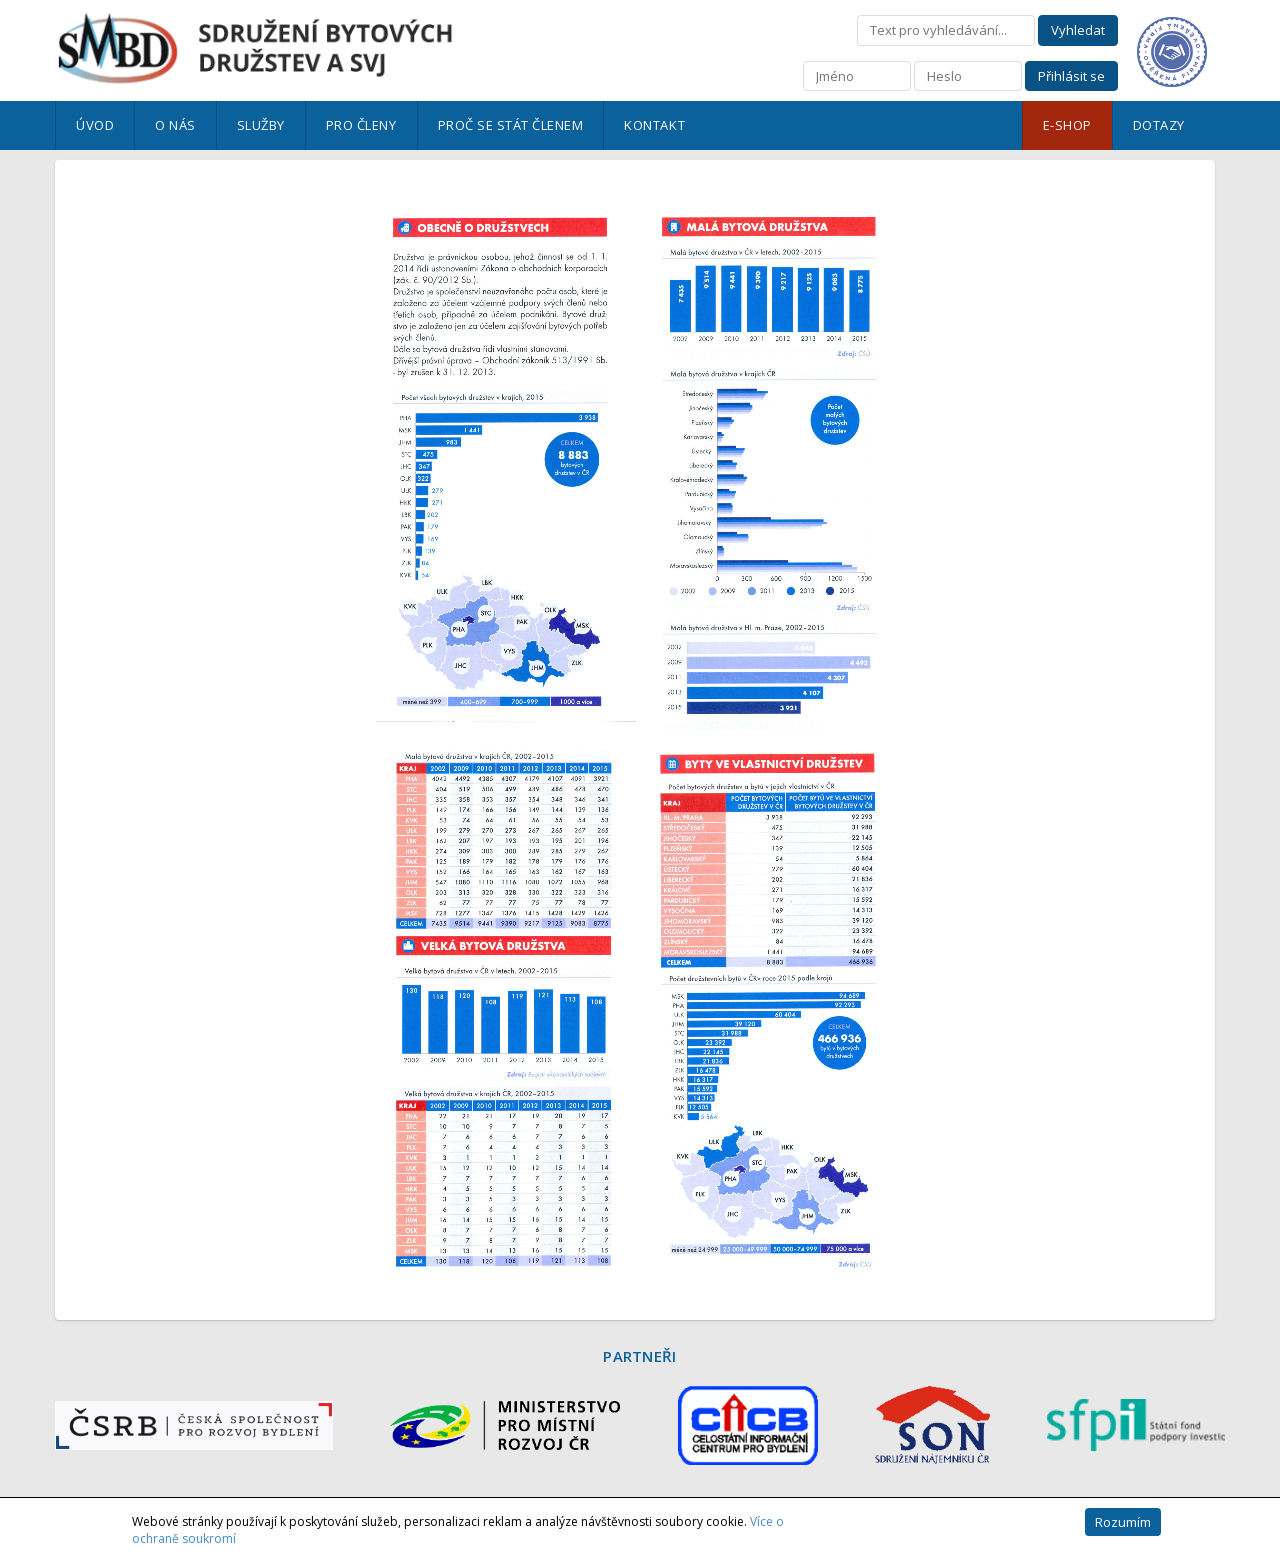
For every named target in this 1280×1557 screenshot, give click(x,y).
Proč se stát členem (511, 125)
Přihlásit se (1071, 76)
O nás (175, 125)
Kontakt (654, 125)
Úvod (95, 125)
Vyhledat (1078, 30)
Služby (261, 125)
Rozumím (1123, 1522)
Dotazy (1159, 125)
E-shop (1067, 125)
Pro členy (361, 125)
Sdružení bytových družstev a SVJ (255, 48)
